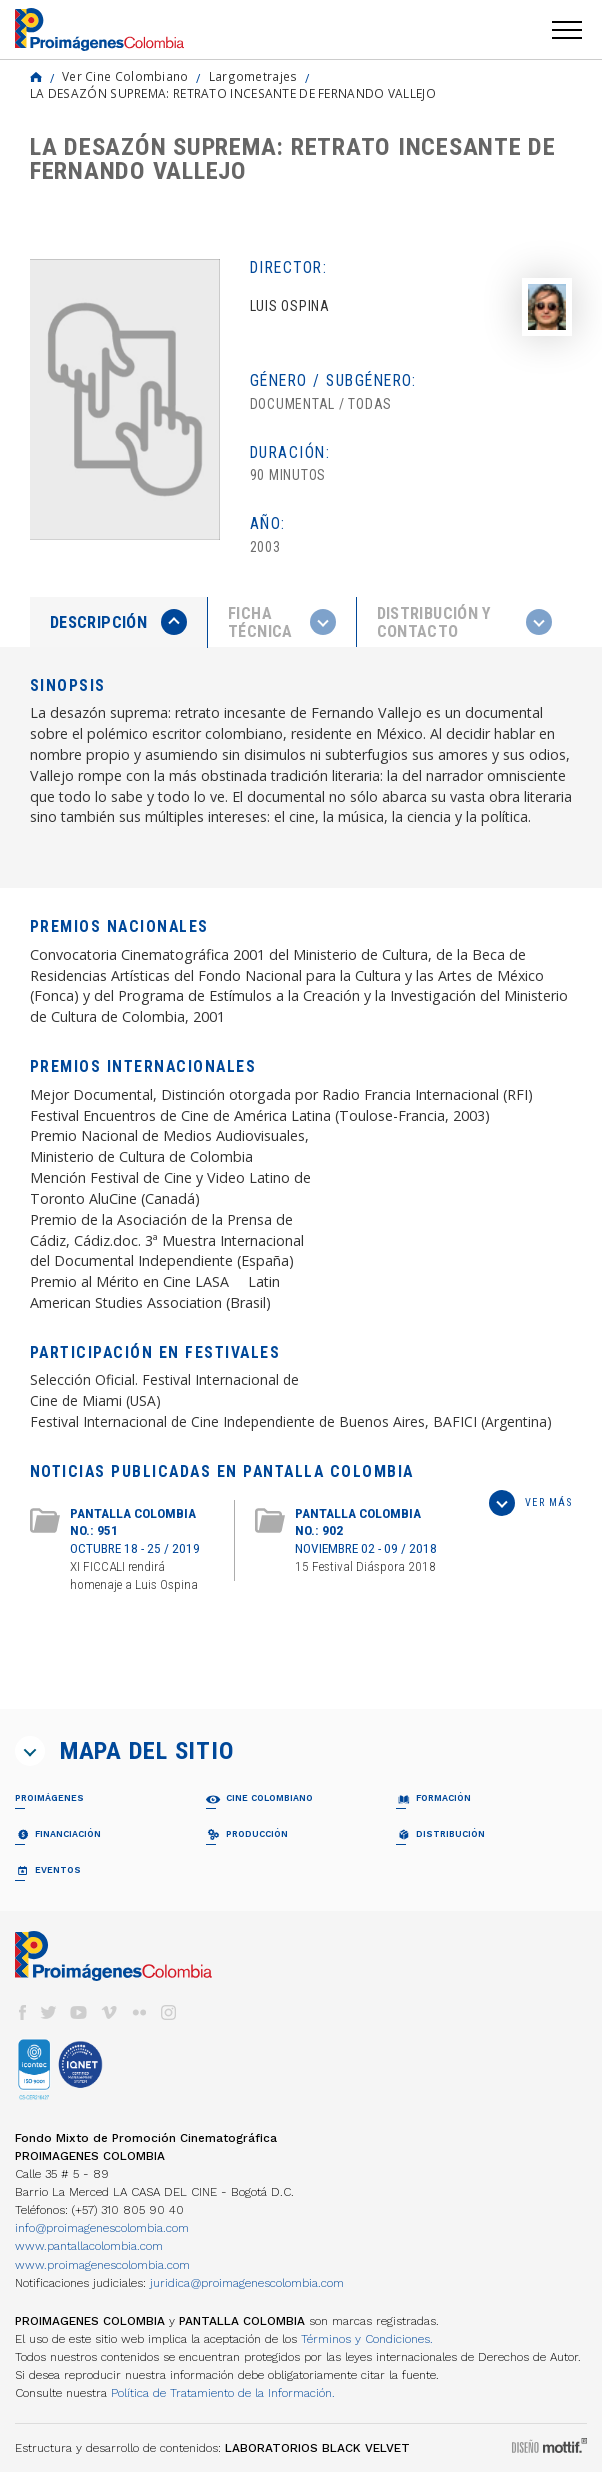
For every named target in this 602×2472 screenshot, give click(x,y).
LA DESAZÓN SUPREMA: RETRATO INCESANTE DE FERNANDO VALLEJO (233, 93)
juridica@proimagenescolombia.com (247, 2283)
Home (36, 77)
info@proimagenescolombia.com (102, 2228)
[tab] (119, 622)
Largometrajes (253, 76)
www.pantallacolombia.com (89, 2246)
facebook (22, 2012)
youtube (79, 2012)
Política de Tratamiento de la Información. (223, 2393)
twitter (49, 2012)
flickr (139, 2012)
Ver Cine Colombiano (125, 76)
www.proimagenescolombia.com (102, 2265)
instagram (169, 2012)
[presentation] (118, 622)
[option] (125, 399)
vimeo (109, 2012)
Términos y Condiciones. (367, 2339)
